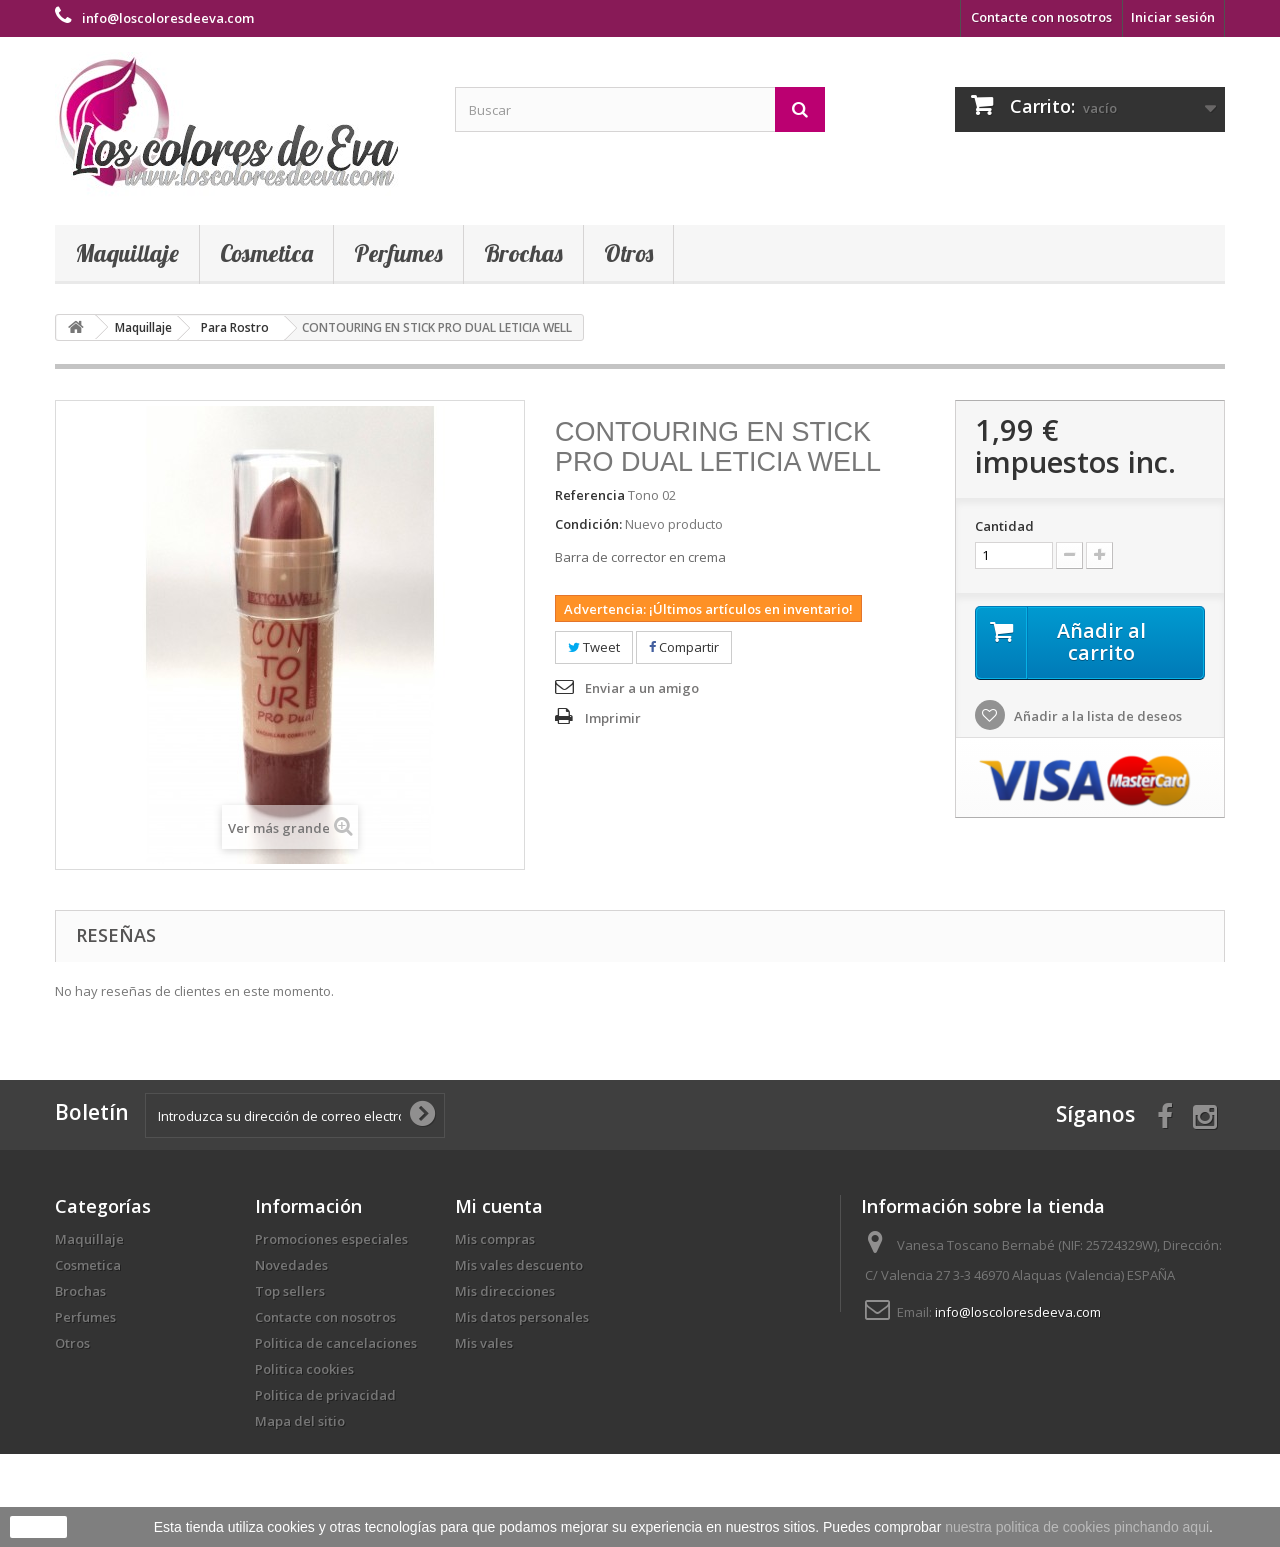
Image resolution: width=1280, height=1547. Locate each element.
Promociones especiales (331, 1239)
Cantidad (1004, 526)
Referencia (590, 495)
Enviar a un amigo (642, 688)
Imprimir (613, 718)
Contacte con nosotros (1041, 17)
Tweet (594, 647)
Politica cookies (304, 1369)
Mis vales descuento (519, 1265)
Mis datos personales (522, 1317)
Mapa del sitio (300, 1421)
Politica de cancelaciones (336, 1343)
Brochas (523, 253)
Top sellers (290, 1291)
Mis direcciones (505, 1291)
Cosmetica (266, 253)
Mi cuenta (499, 1206)
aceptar (38, 1527)
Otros (628, 253)
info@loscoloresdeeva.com (1018, 1312)
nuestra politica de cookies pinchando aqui (1077, 1527)
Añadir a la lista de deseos (1096, 716)
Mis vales (484, 1343)
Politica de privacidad (325, 1395)
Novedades (291, 1265)
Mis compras (495, 1239)
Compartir (684, 647)
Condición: (588, 524)
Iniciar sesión (1173, 17)
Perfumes (398, 253)
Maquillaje (127, 253)
